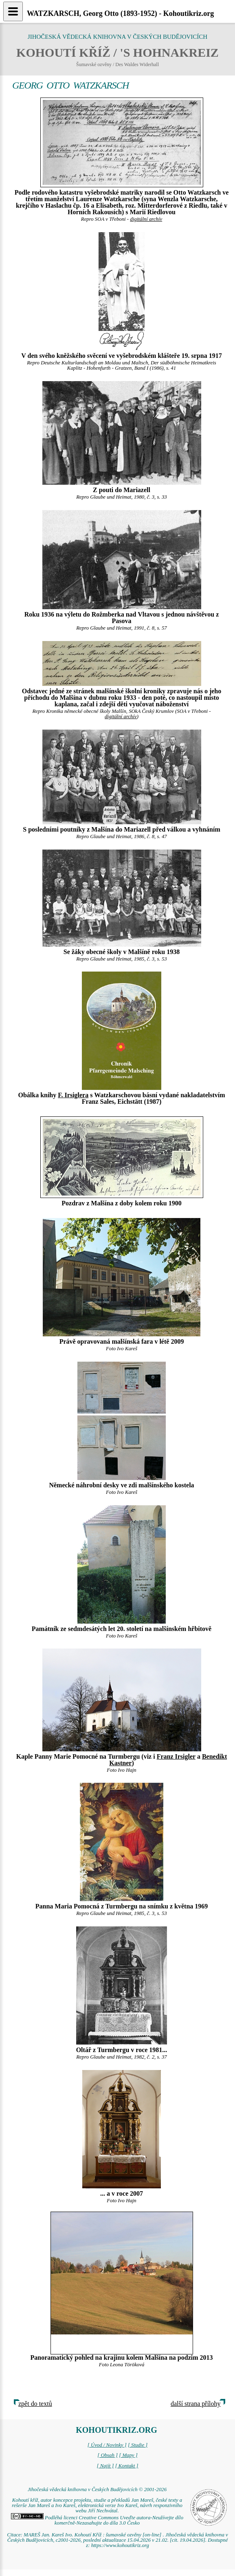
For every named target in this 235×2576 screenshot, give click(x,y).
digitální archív (146, 219)
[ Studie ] (137, 2445)
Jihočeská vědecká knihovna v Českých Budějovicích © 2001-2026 (97, 2489)
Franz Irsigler (176, 1756)
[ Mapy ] (128, 2455)
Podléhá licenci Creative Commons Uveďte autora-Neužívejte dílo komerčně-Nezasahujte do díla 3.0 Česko (97, 2520)
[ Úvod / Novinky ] (107, 2445)
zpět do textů (35, 2403)
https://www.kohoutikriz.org (120, 2545)
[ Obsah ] (107, 2455)
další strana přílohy (196, 2403)
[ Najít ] (105, 2466)
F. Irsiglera (73, 1095)
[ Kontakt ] (126, 2466)
